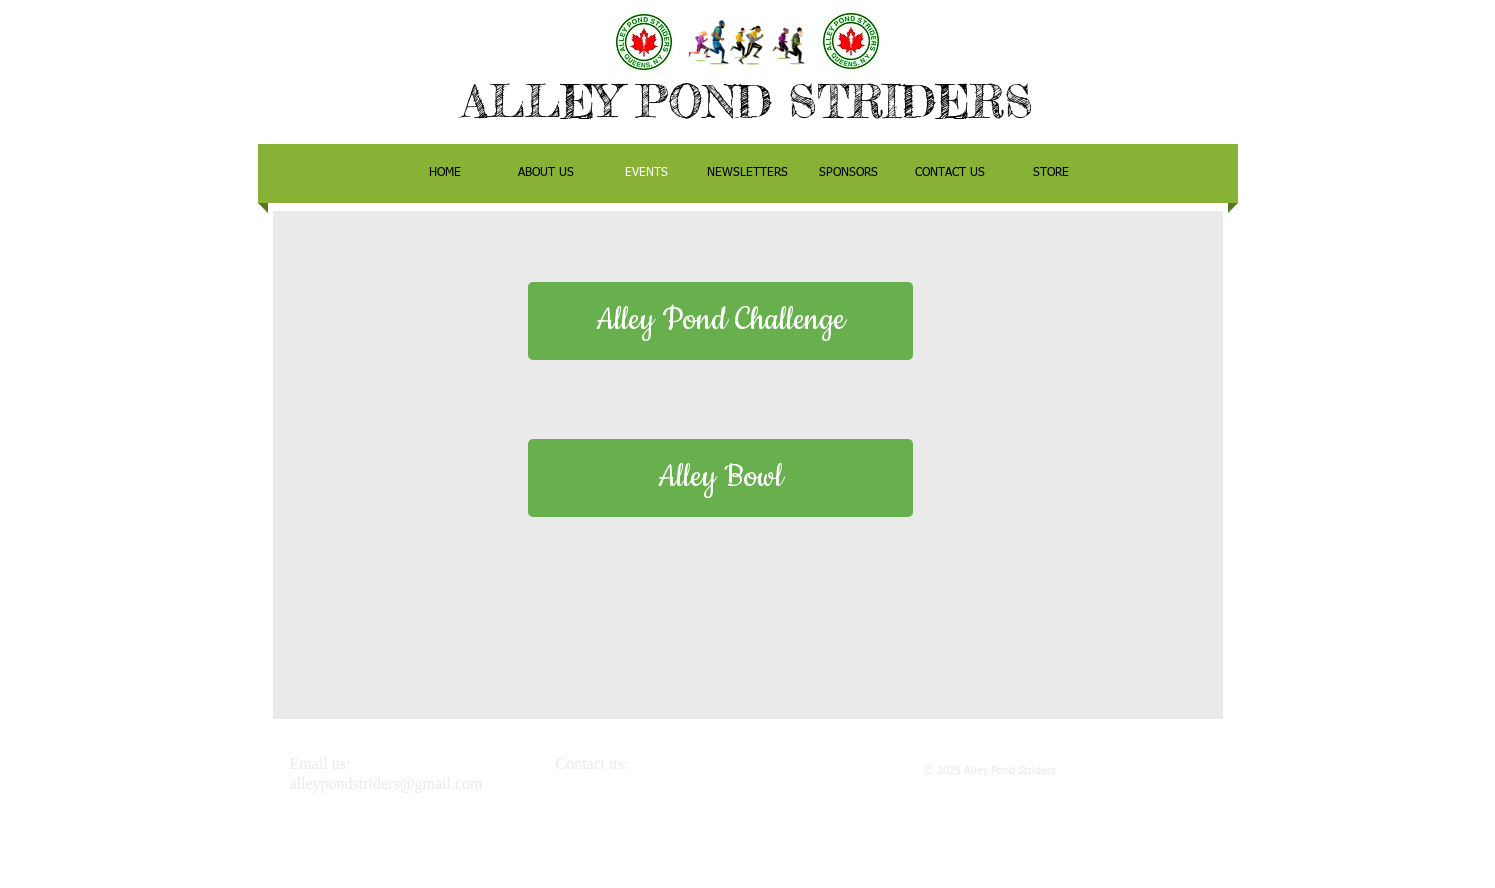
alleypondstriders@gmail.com (386, 783)
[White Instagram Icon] (1139, 776)
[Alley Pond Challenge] (720, 321)
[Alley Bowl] (720, 478)
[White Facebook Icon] (1169, 776)
